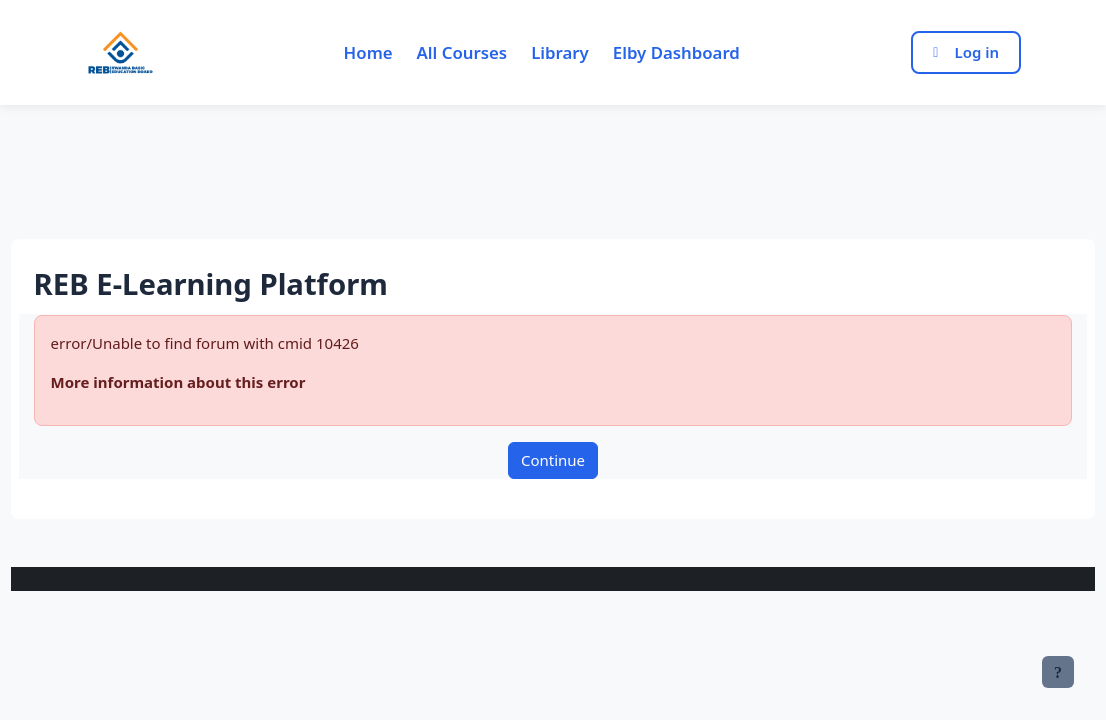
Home (368, 52)
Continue (553, 460)
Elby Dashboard (676, 52)
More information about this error (215, 382)
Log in (966, 52)
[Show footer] (1058, 672)
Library (560, 52)
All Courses (462, 52)
